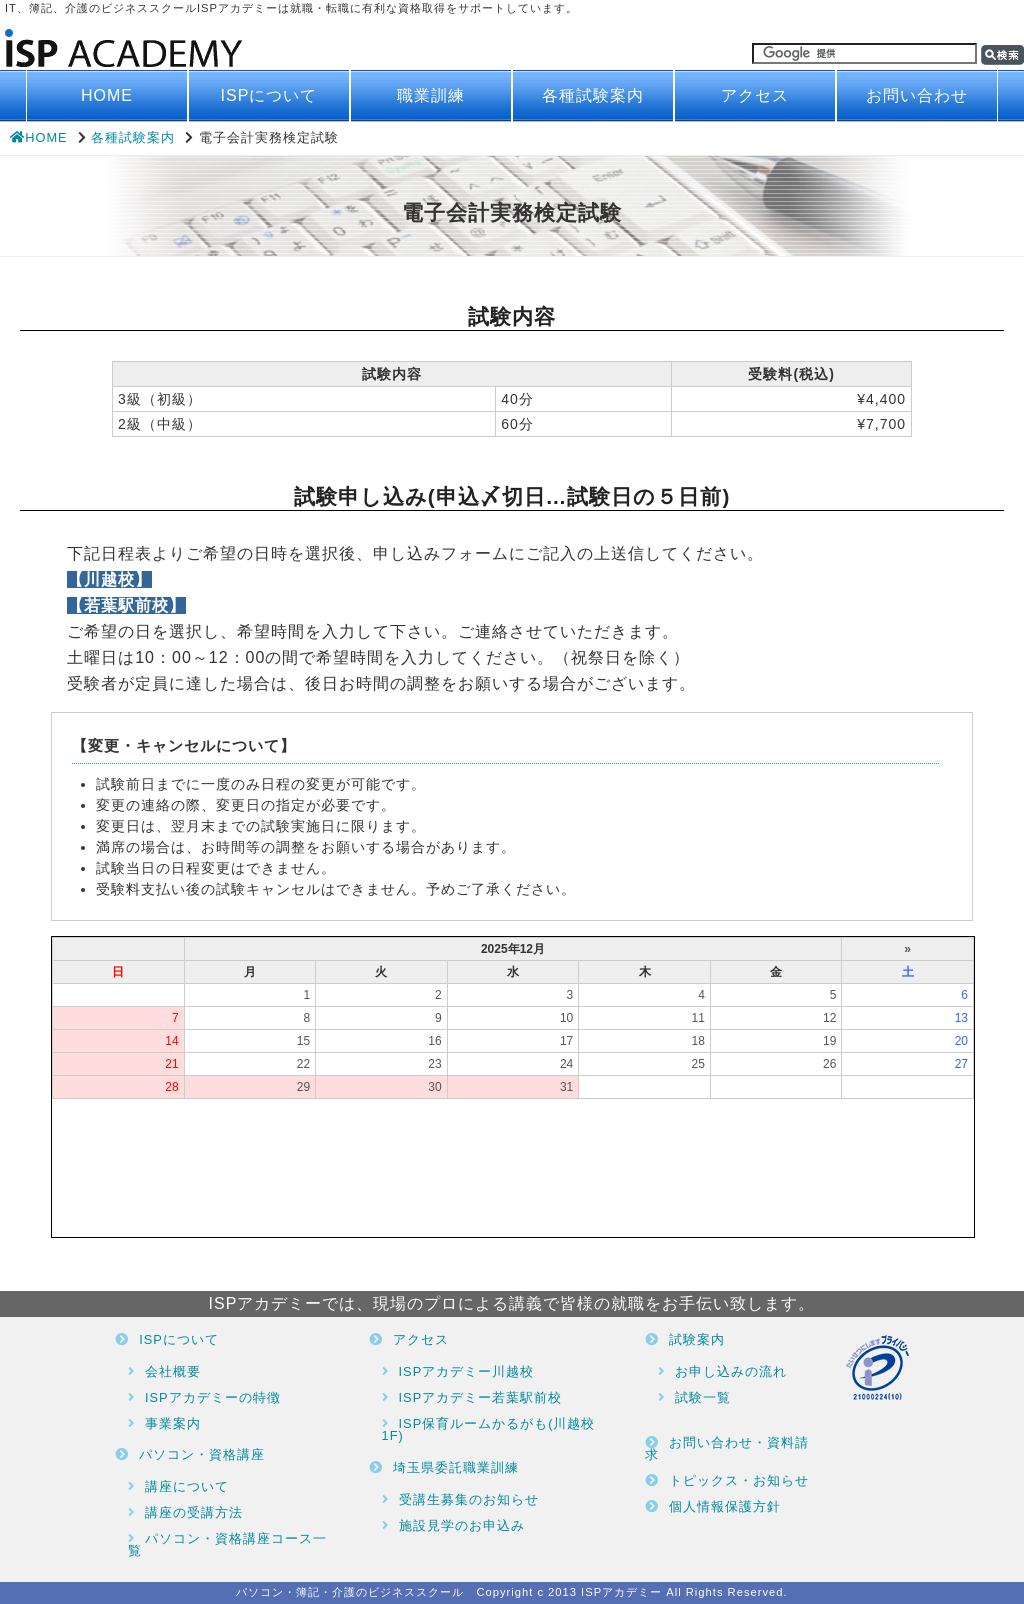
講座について (187, 1486)
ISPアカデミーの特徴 (213, 1397)
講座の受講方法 (194, 1512)
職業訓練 (431, 95)
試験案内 (697, 1339)
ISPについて (269, 95)
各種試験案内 (593, 95)
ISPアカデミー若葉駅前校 (481, 1397)
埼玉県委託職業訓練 (456, 1467)
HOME (107, 95)
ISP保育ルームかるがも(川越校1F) (489, 1430)
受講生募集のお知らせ (469, 1499)
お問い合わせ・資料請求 (727, 1449)
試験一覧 (703, 1397)
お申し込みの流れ (731, 1371)
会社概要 (173, 1371)
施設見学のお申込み (462, 1525)
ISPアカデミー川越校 (467, 1371)
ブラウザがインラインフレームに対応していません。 (513, 1087)
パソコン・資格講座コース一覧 (227, 1545)
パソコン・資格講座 (202, 1454)
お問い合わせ (917, 95)
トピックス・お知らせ (739, 1480)
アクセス (755, 95)
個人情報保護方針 (725, 1506)
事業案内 (173, 1423)
